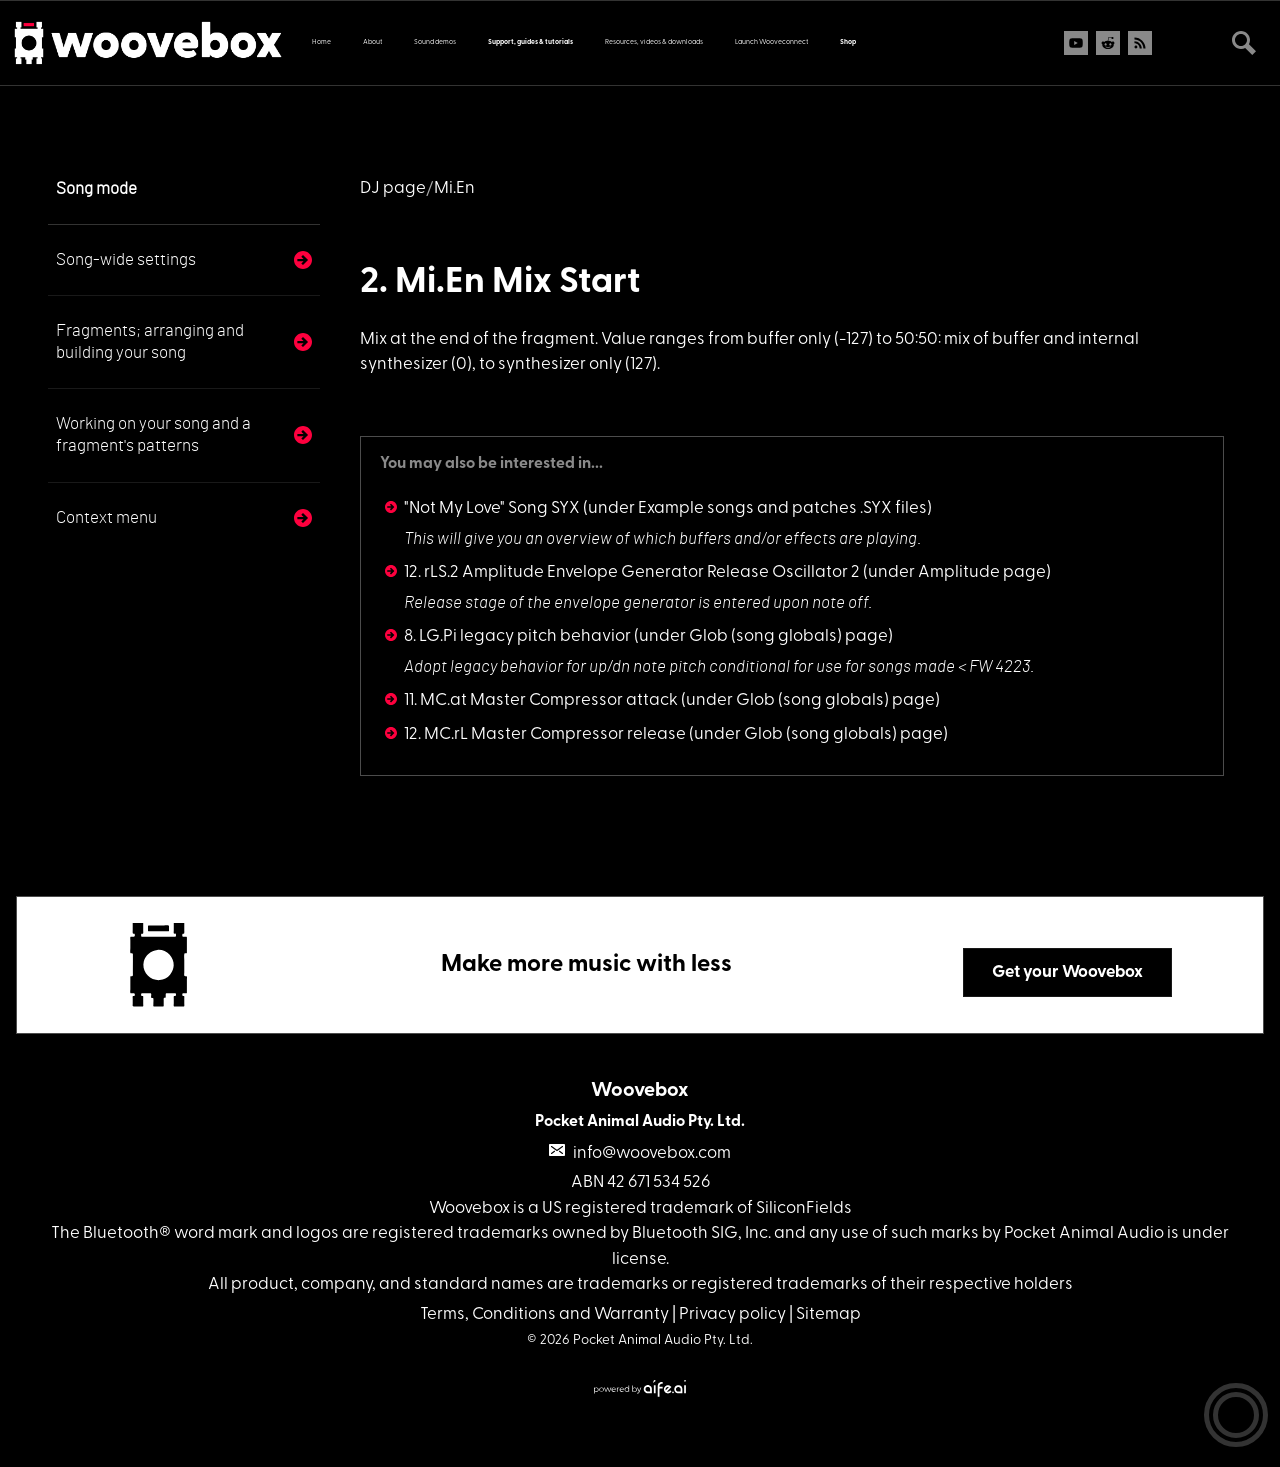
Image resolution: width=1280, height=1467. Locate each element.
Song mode (96, 188)
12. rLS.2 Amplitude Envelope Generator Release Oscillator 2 (632, 572)
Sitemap (828, 1314)
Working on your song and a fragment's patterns (153, 434)
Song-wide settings (126, 259)
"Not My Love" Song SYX (492, 508)
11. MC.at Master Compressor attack (541, 700)
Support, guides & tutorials (530, 42)
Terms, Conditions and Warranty (544, 1314)
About (372, 42)
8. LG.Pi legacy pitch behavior (517, 636)
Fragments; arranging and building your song (150, 341)
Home (321, 42)
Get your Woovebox (1067, 972)
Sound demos (435, 42)
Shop (848, 42)
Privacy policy (732, 1314)
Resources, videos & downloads (654, 42)
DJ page (393, 188)
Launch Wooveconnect (771, 42)
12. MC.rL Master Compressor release (545, 734)
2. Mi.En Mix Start (500, 283)
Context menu (106, 517)
